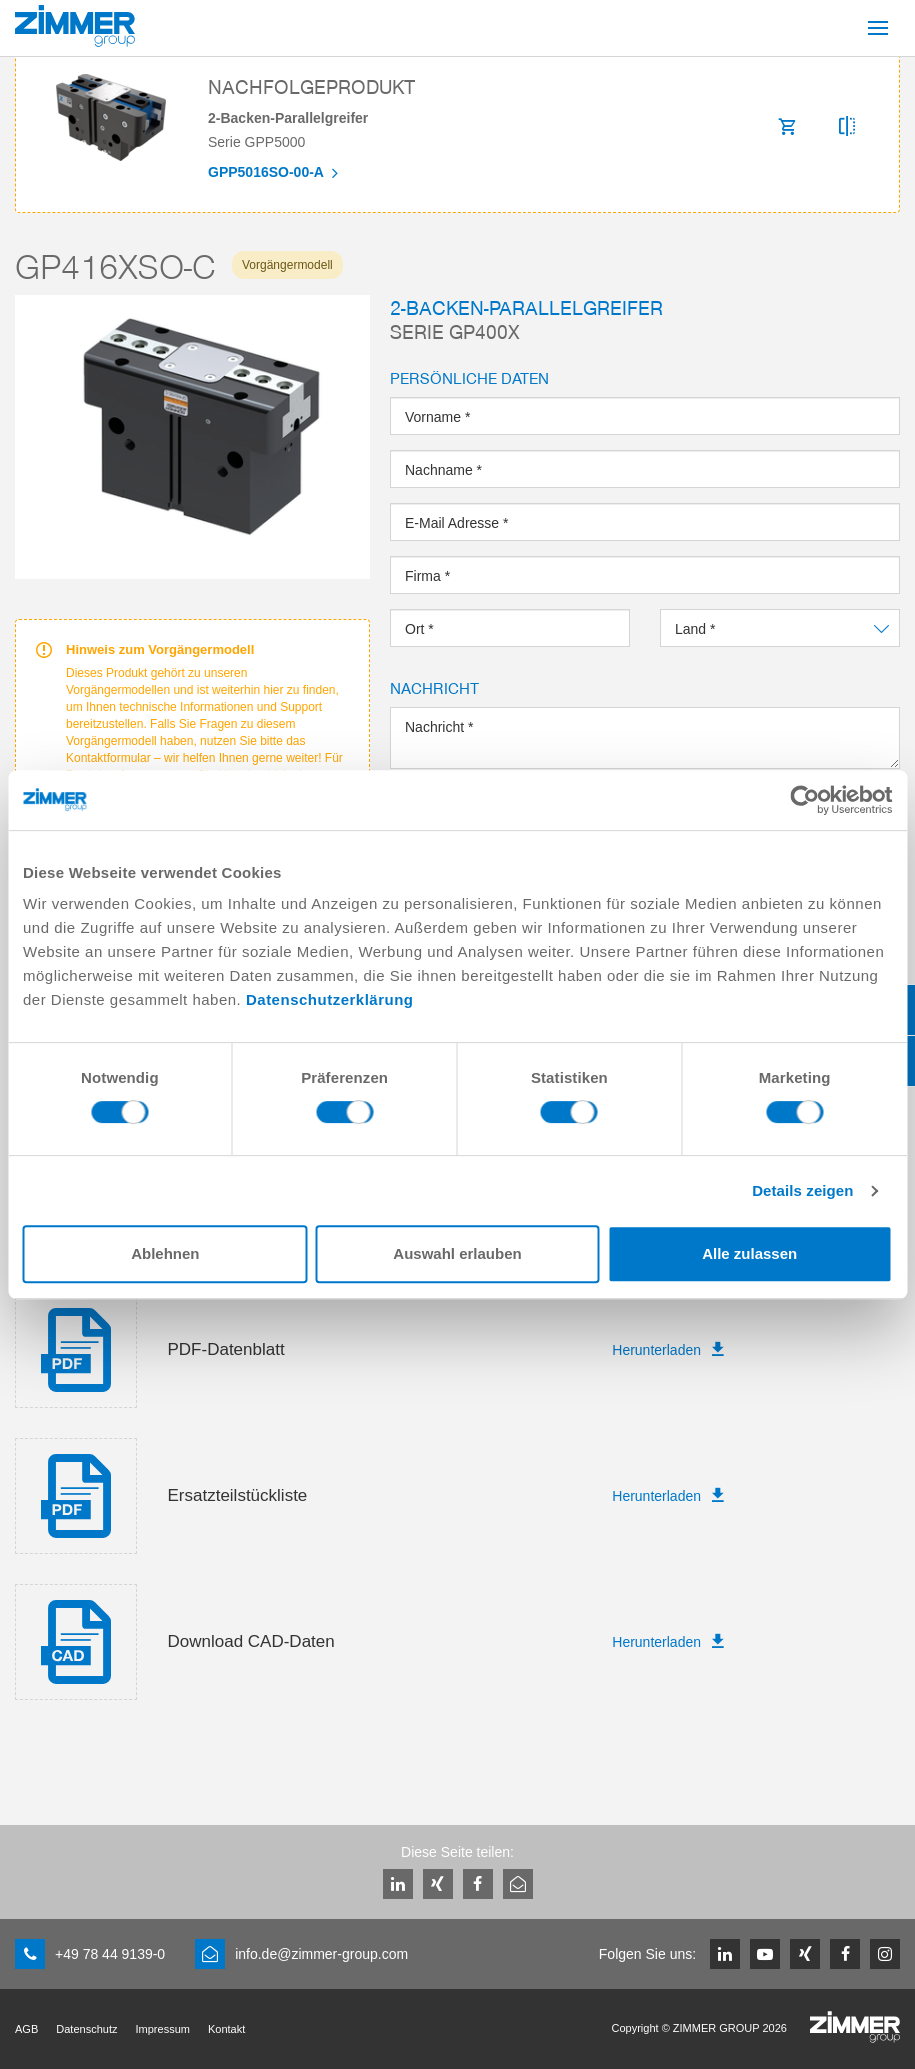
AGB (26, 2029)
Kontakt (226, 2029)
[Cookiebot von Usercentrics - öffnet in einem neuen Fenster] (804, 800)
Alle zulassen (749, 1253)
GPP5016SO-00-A (267, 172)
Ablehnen (165, 1253)
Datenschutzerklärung (330, 999)
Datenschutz (86, 2029)
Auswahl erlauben (457, 1253)
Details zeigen (802, 1190)
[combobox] (780, 628)
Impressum (163, 2029)
